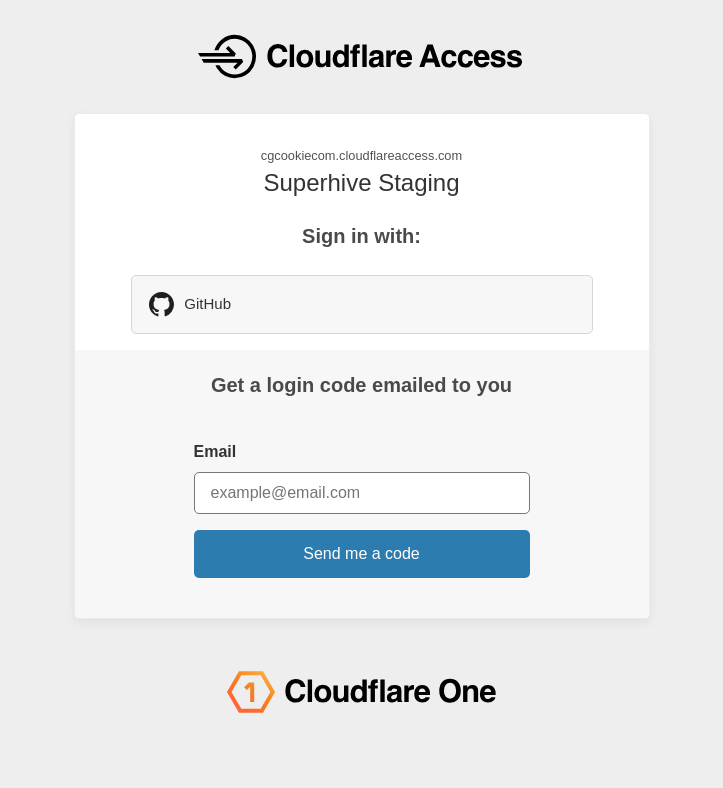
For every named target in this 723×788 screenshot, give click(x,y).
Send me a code (361, 553)
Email (215, 451)
